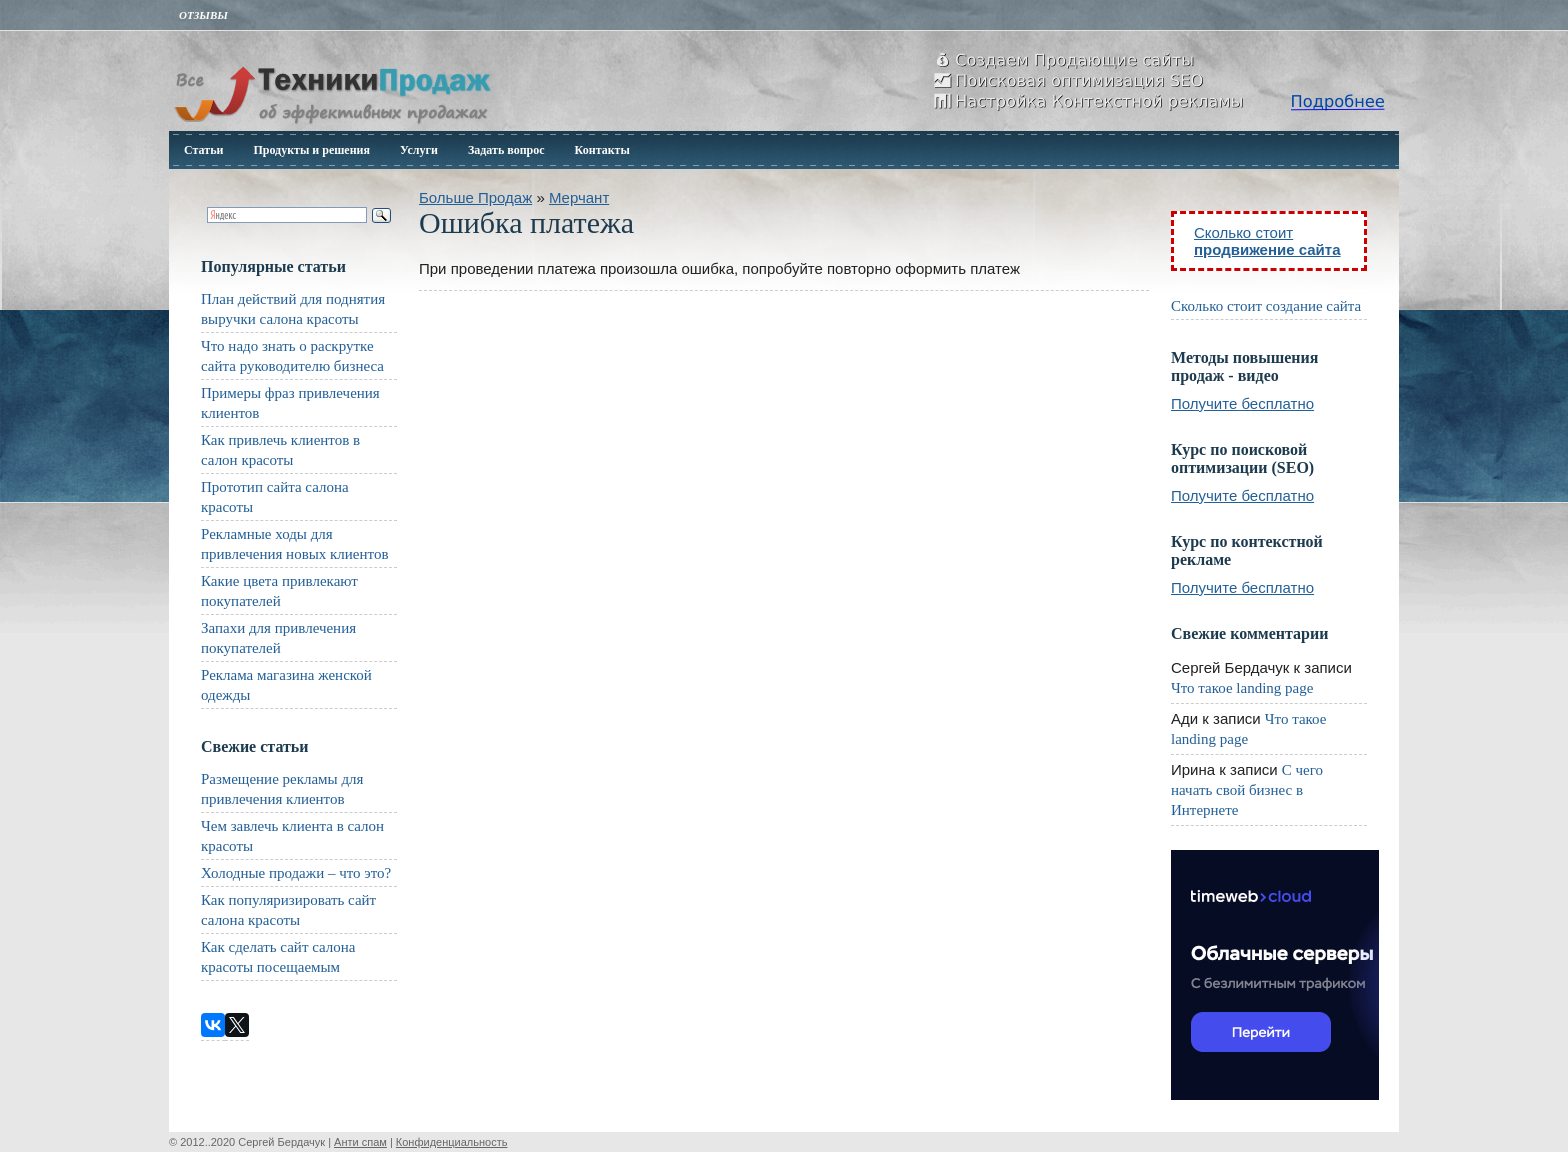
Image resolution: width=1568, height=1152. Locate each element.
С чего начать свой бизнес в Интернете (1247, 790)
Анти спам (360, 1142)
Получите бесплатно (1242, 403)
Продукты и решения (311, 150)
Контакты (602, 150)
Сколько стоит (1267, 241)
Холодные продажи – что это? (296, 873)
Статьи (203, 150)
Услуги (419, 150)
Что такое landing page (1242, 688)
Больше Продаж (475, 197)
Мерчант (579, 197)
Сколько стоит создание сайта (1266, 306)
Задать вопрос (506, 150)
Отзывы (203, 15)
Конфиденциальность (452, 1142)
